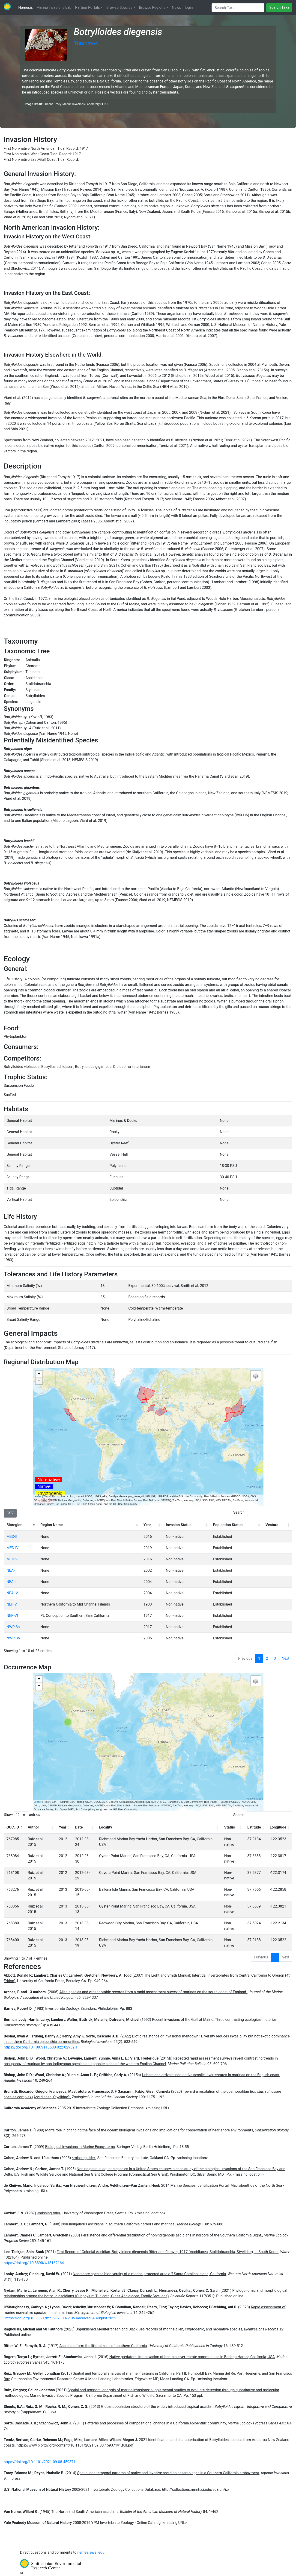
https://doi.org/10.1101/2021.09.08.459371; (40, 2462)
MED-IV (12, 1548)
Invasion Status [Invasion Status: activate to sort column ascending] (178, 1525)
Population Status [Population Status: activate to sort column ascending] (227, 1525)
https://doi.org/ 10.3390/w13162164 (34, 2263)
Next (285, 1658)
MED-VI (12, 1559)
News (176, 7)
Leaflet (38, 1496)
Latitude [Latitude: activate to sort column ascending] (254, 1827)
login (189, 7)
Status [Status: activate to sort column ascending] (229, 1827)
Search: (262, 1512)
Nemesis (26, 7)
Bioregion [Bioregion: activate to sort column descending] (14, 1525)
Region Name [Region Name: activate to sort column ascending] (51, 1525)
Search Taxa (279, 7)
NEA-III (12, 1582)
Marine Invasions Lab (53, 7)
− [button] (38, 1380)
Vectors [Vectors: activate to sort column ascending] (272, 1525)
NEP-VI (12, 1615)
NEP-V (11, 1604)
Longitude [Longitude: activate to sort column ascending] (278, 1827)
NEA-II (11, 1570)
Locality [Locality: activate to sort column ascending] (105, 1827)
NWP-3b (13, 1638)
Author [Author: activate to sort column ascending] (33, 1827)
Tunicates (86, 43)
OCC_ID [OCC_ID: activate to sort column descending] (12, 1827)
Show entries (22, 1814)
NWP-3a (13, 1627)
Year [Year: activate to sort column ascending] (147, 1525)
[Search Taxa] (238, 7)
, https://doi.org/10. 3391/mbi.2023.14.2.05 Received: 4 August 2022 (60, 2318)
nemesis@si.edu (90, 2552)
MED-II (11, 1536)
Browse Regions (152, 7)
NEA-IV (12, 1593)
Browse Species (119, 7)
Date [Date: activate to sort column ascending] (79, 1827)
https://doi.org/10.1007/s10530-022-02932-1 (41, 2047)
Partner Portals (87, 7)
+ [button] (38, 1374)
